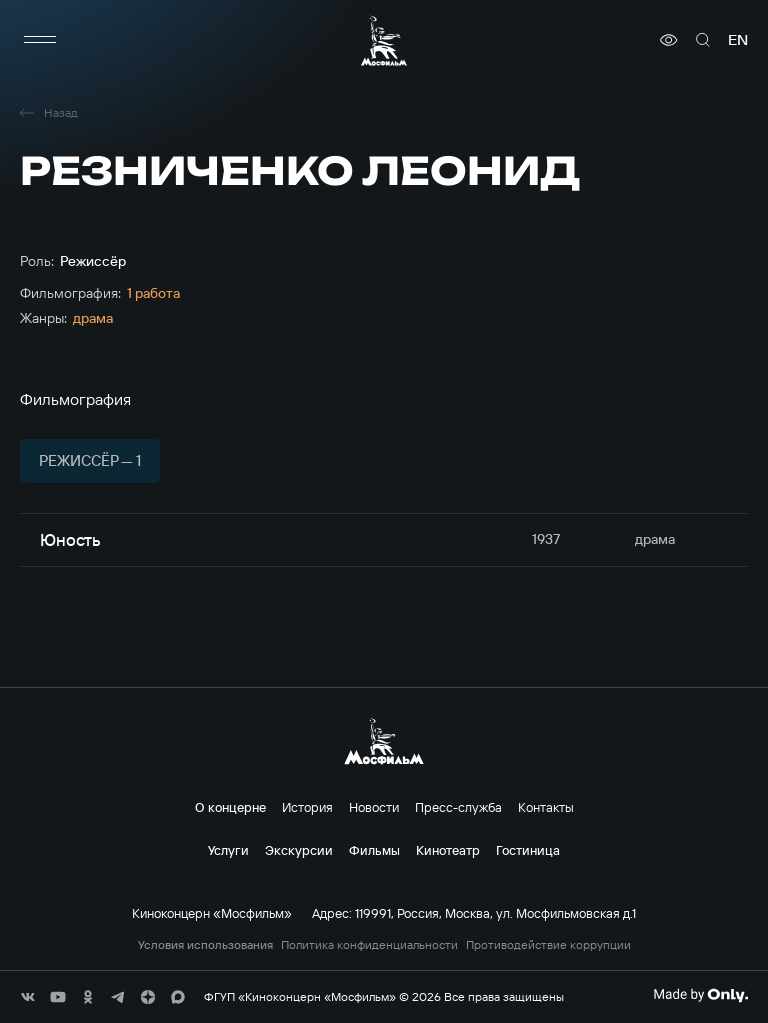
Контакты (546, 807)
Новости (374, 807)
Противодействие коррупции (548, 945)
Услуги (228, 850)
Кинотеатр (448, 850)
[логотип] (384, 40)
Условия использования (205, 945)
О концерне (230, 807)
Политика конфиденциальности (369, 945)
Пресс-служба (458, 807)
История (307, 807)
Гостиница (528, 850)
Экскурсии (299, 850)
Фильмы (374, 850)
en (738, 40)
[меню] (40, 40)
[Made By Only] (700, 995)
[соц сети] (28, 997)
